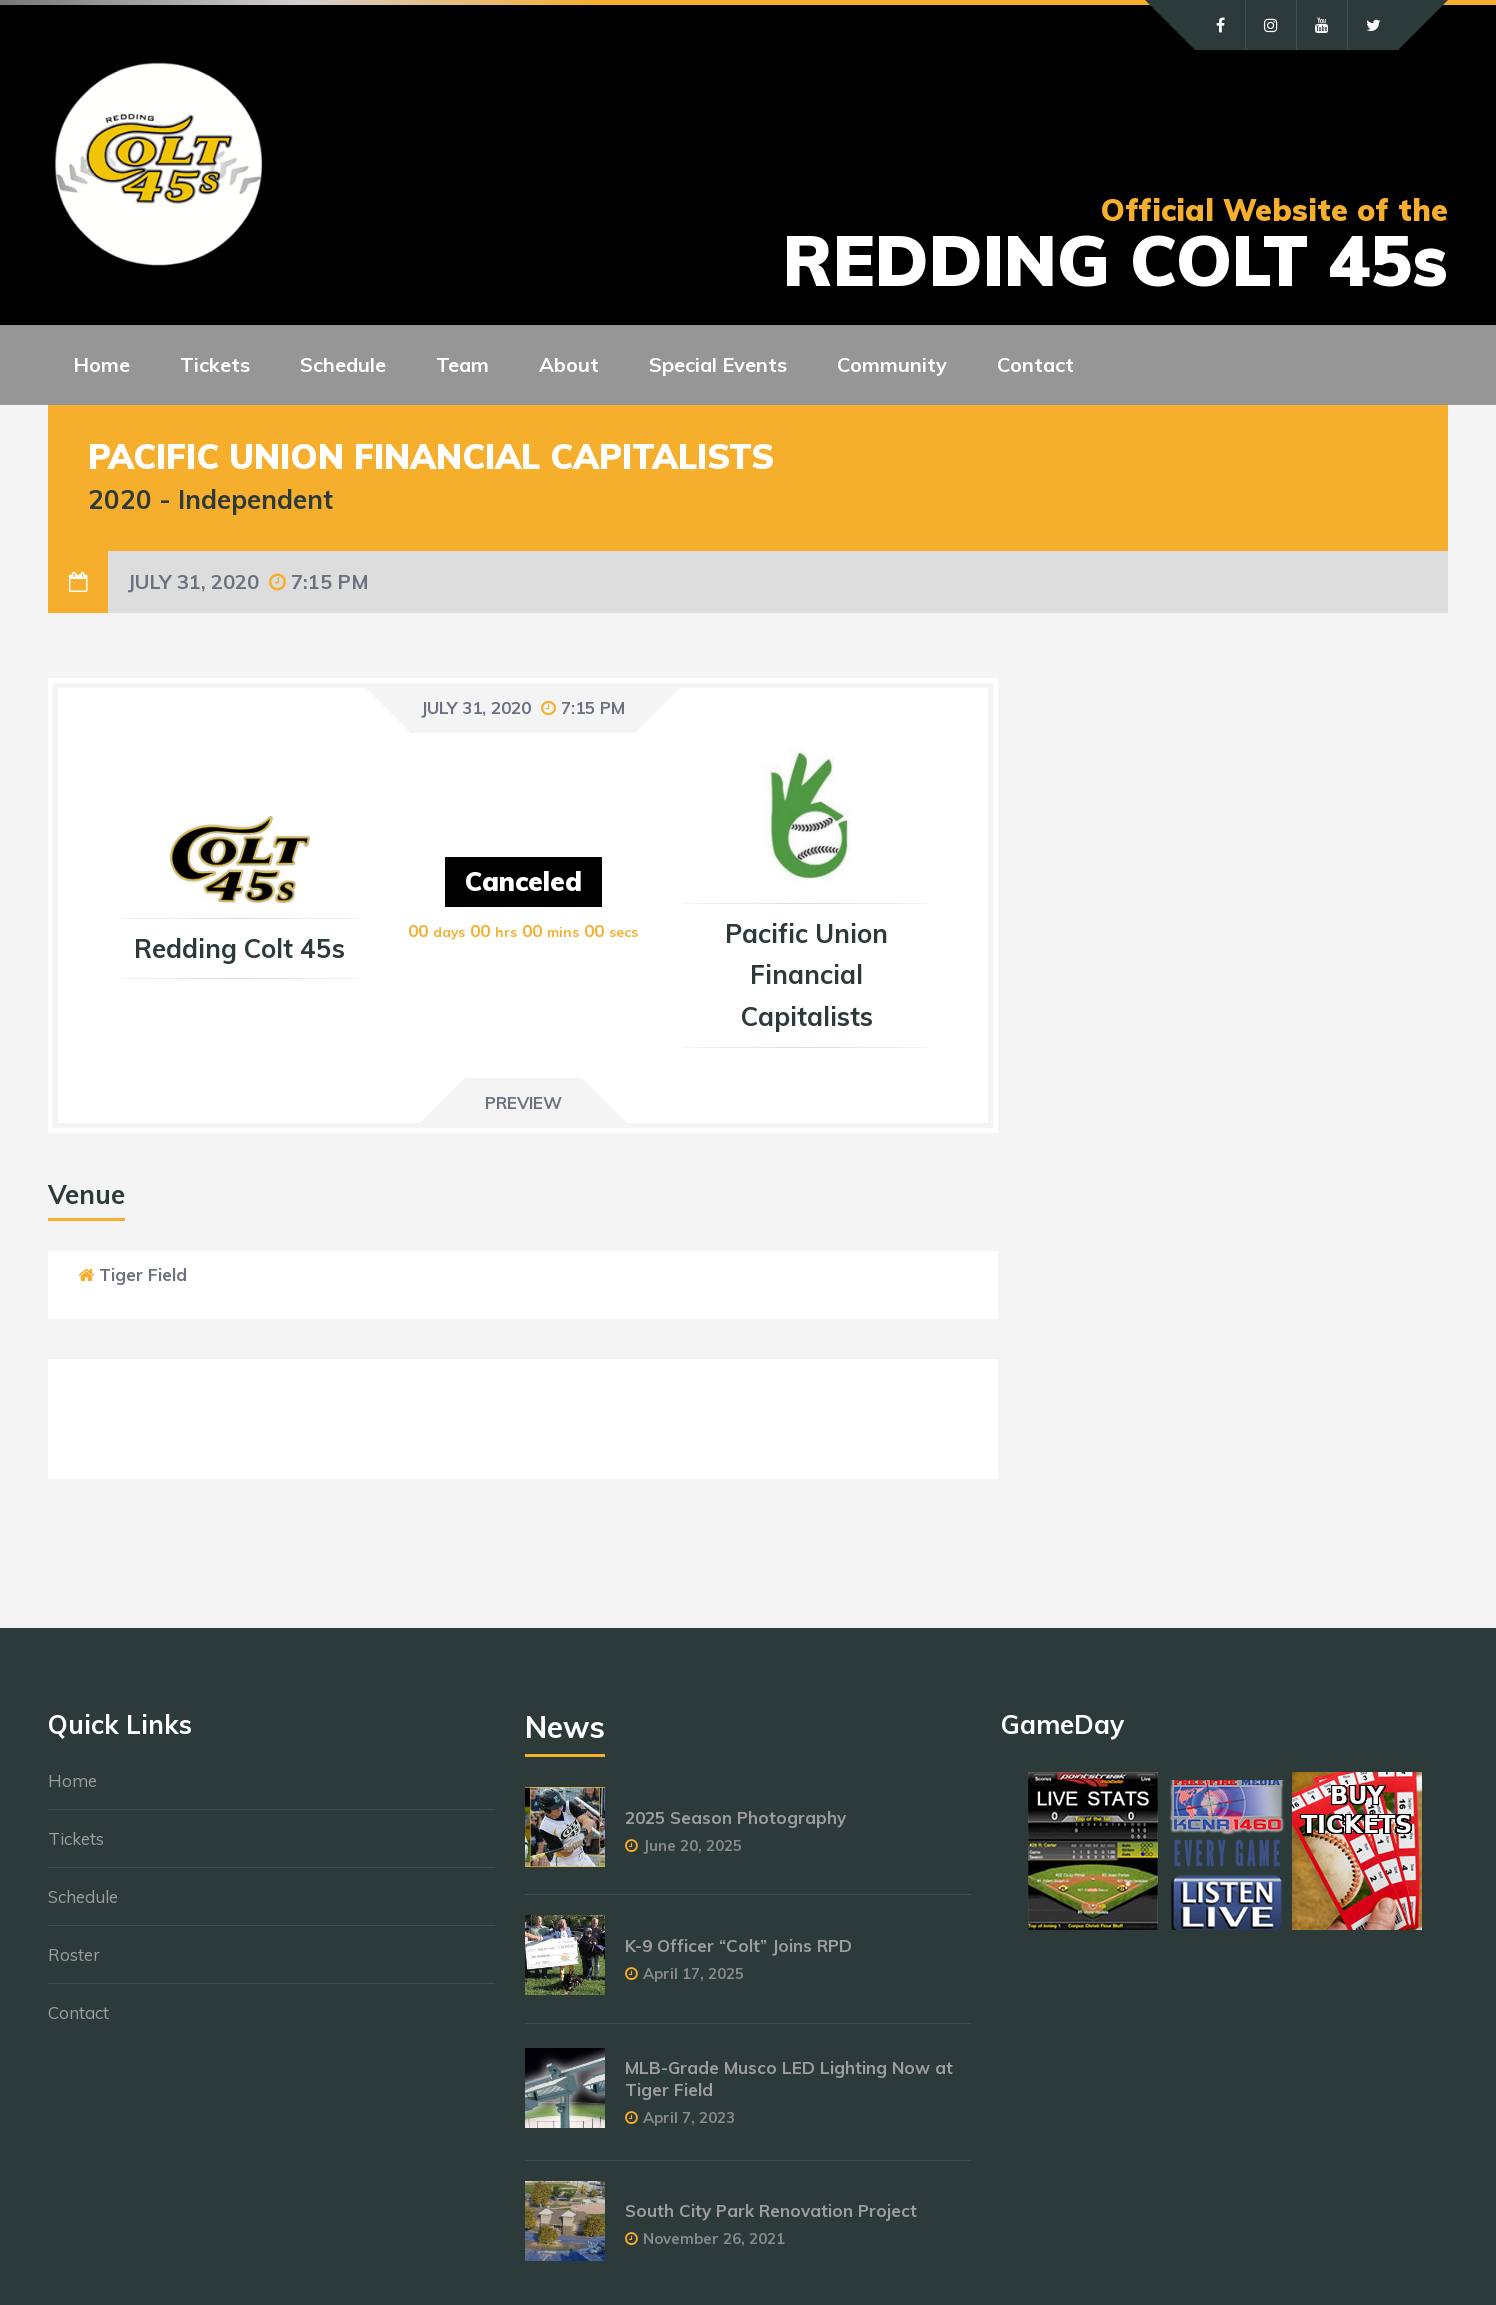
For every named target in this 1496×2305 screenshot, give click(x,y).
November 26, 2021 (714, 2238)
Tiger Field (143, 1274)
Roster (74, 1954)
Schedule (83, 1896)
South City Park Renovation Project (771, 2210)
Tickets (76, 1838)
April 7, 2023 (689, 2117)
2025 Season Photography (735, 1817)
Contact (78, 2012)
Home (72, 1780)
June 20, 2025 (692, 1845)
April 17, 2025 (693, 1973)
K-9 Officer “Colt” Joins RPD (738, 1945)
